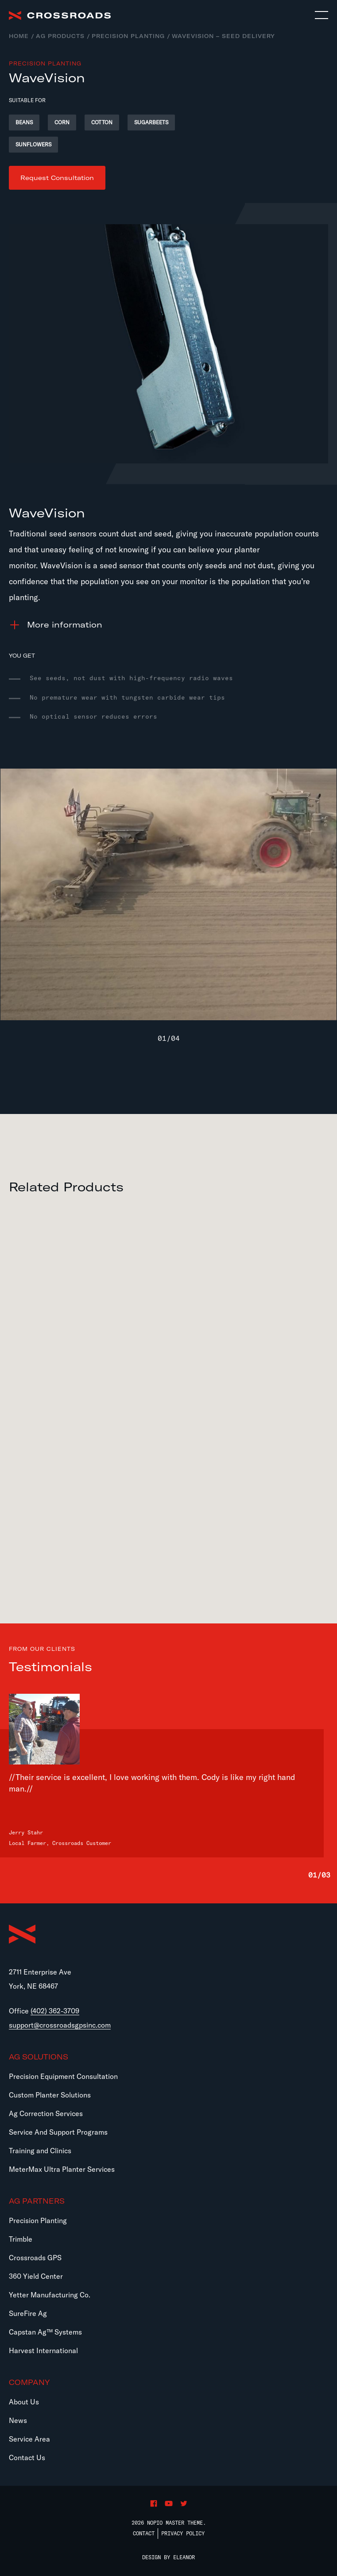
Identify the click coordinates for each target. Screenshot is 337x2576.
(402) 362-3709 (55, 2010)
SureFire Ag (28, 2313)
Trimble (20, 2239)
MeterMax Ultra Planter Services (62, 2169)
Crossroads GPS (35, 2257)
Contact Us (27, 2457)
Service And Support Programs (58, 2132)
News (18, 2420)
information (64, 625)
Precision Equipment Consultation (63, 2076)
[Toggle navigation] (321, 15)
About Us (24, 2401)
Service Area (29, 2438)
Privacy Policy (183, 2533)
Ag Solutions (38, 2056)
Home (19, 36)
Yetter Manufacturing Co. (49, 2294)
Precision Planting (128, 36)
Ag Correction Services (46, 2113)
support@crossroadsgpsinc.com (60, 2025)
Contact (144, 2533)
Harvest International (43, 2350)
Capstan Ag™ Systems (45, 2331)
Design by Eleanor (168, 2557)
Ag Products (60, 36)
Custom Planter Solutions (50, 2094)
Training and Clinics (40, 2150)
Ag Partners (37, 2201)
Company (29, 2382)
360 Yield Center (36, 2276)
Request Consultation (57, 178)
